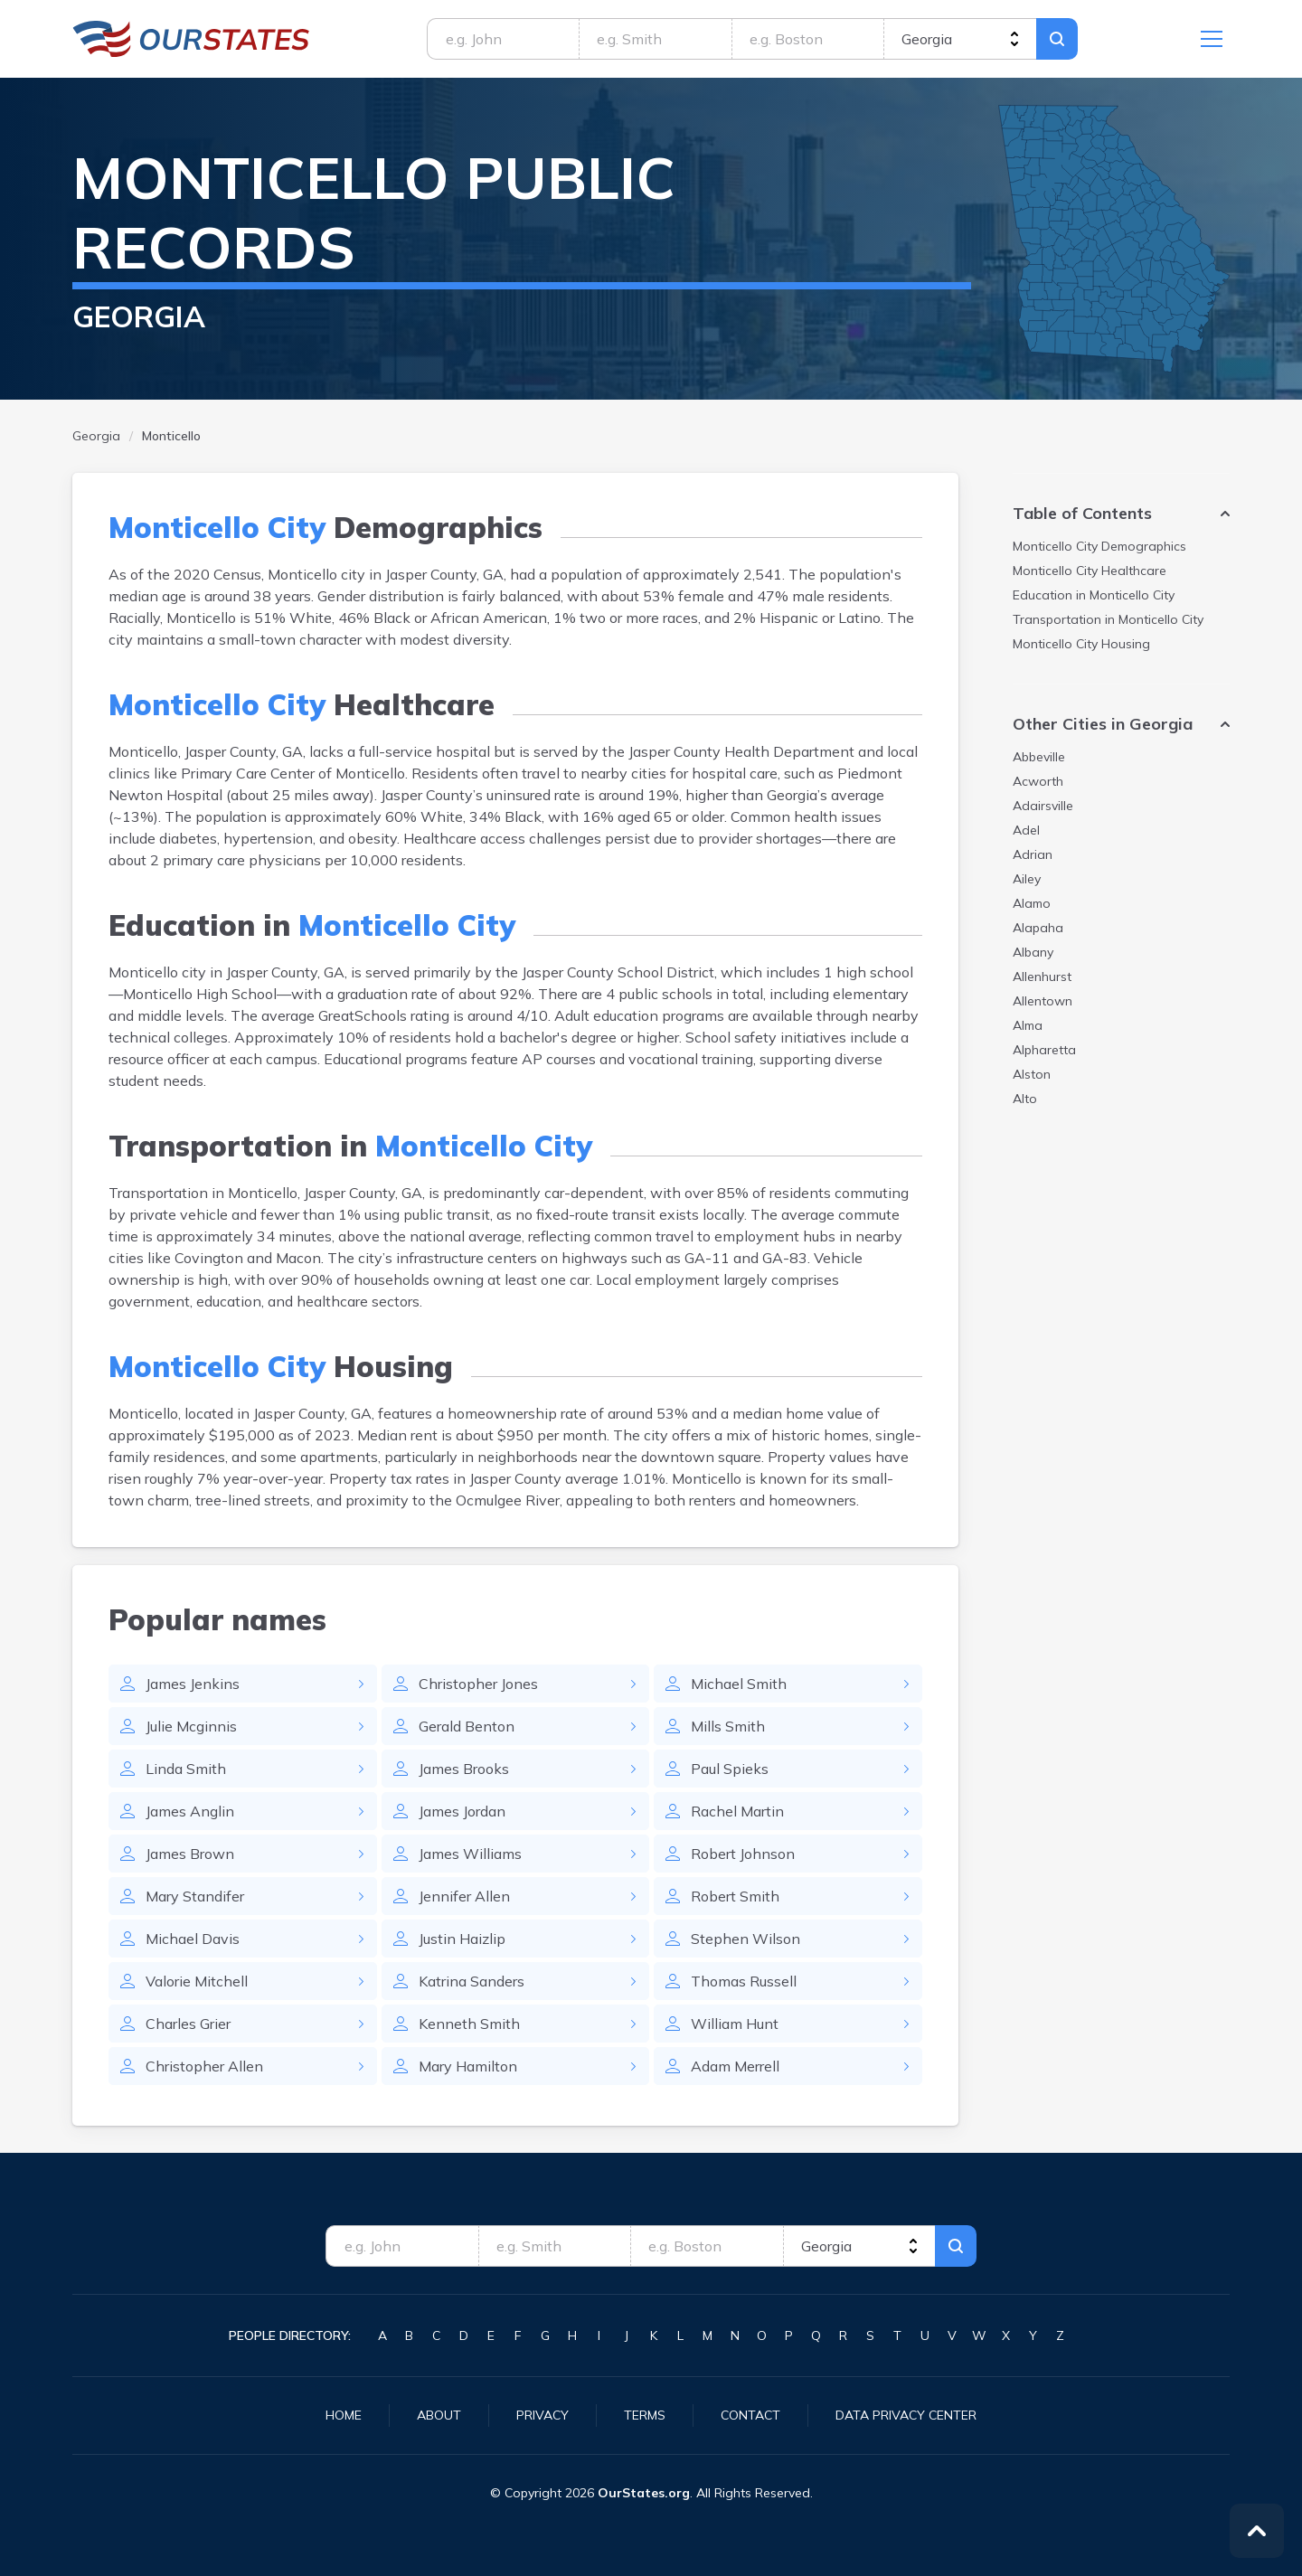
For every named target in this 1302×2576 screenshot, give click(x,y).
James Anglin (190, 1811)
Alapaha (1038, 928)
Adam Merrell (735, 2066)
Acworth (1038, 781)
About (439, 2415)
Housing (1081, 644)
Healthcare (1089, 570)
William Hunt (734, 2024)
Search (1057, 39)
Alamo (1032, 903)
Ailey (1027, 879)
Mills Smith (728, 1726)
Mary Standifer (195, 1896)
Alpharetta (1044, 1050)
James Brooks (464, 1769)
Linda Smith (186, 1769)
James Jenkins (193, 1684)
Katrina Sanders (471, 1981)
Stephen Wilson (745, 1939)
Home (344, 2415)
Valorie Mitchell (197, 1981)
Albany (1033, 952)
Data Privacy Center (905, 2415)
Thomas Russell (744, 1981)
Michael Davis (193, 1939)
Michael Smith (739, 1684)
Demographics (1099, 546)
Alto (1025, 1098)
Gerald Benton (466, 1726)
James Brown (190, 1854)
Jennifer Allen (464, 1896)
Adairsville (1043, 805)
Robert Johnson (743, 1854)
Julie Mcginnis (191, 1726)
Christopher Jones (478, 1684)
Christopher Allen (204, 2066)
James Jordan (462, 1811)
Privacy (542, 2415)
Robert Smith (735, 1896)
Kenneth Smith (469, 2024)
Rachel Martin (737, 1811)
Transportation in (1108, 619)
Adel (1026, 830)
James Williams (470, 1854)
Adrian (1032, 854)
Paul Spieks (730, 1769)
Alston (1032, 1074)
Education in (1094, 595)
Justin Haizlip (462, 1939)
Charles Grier (188, 2024)
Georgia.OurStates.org (191, 39)
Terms (644, 2415)
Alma (1028, 1025)
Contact (750, 2415)
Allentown (1042, 1001)
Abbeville (1039, 757)
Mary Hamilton (468, 2066)
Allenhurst (1042, 976)
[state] (959, 39)
